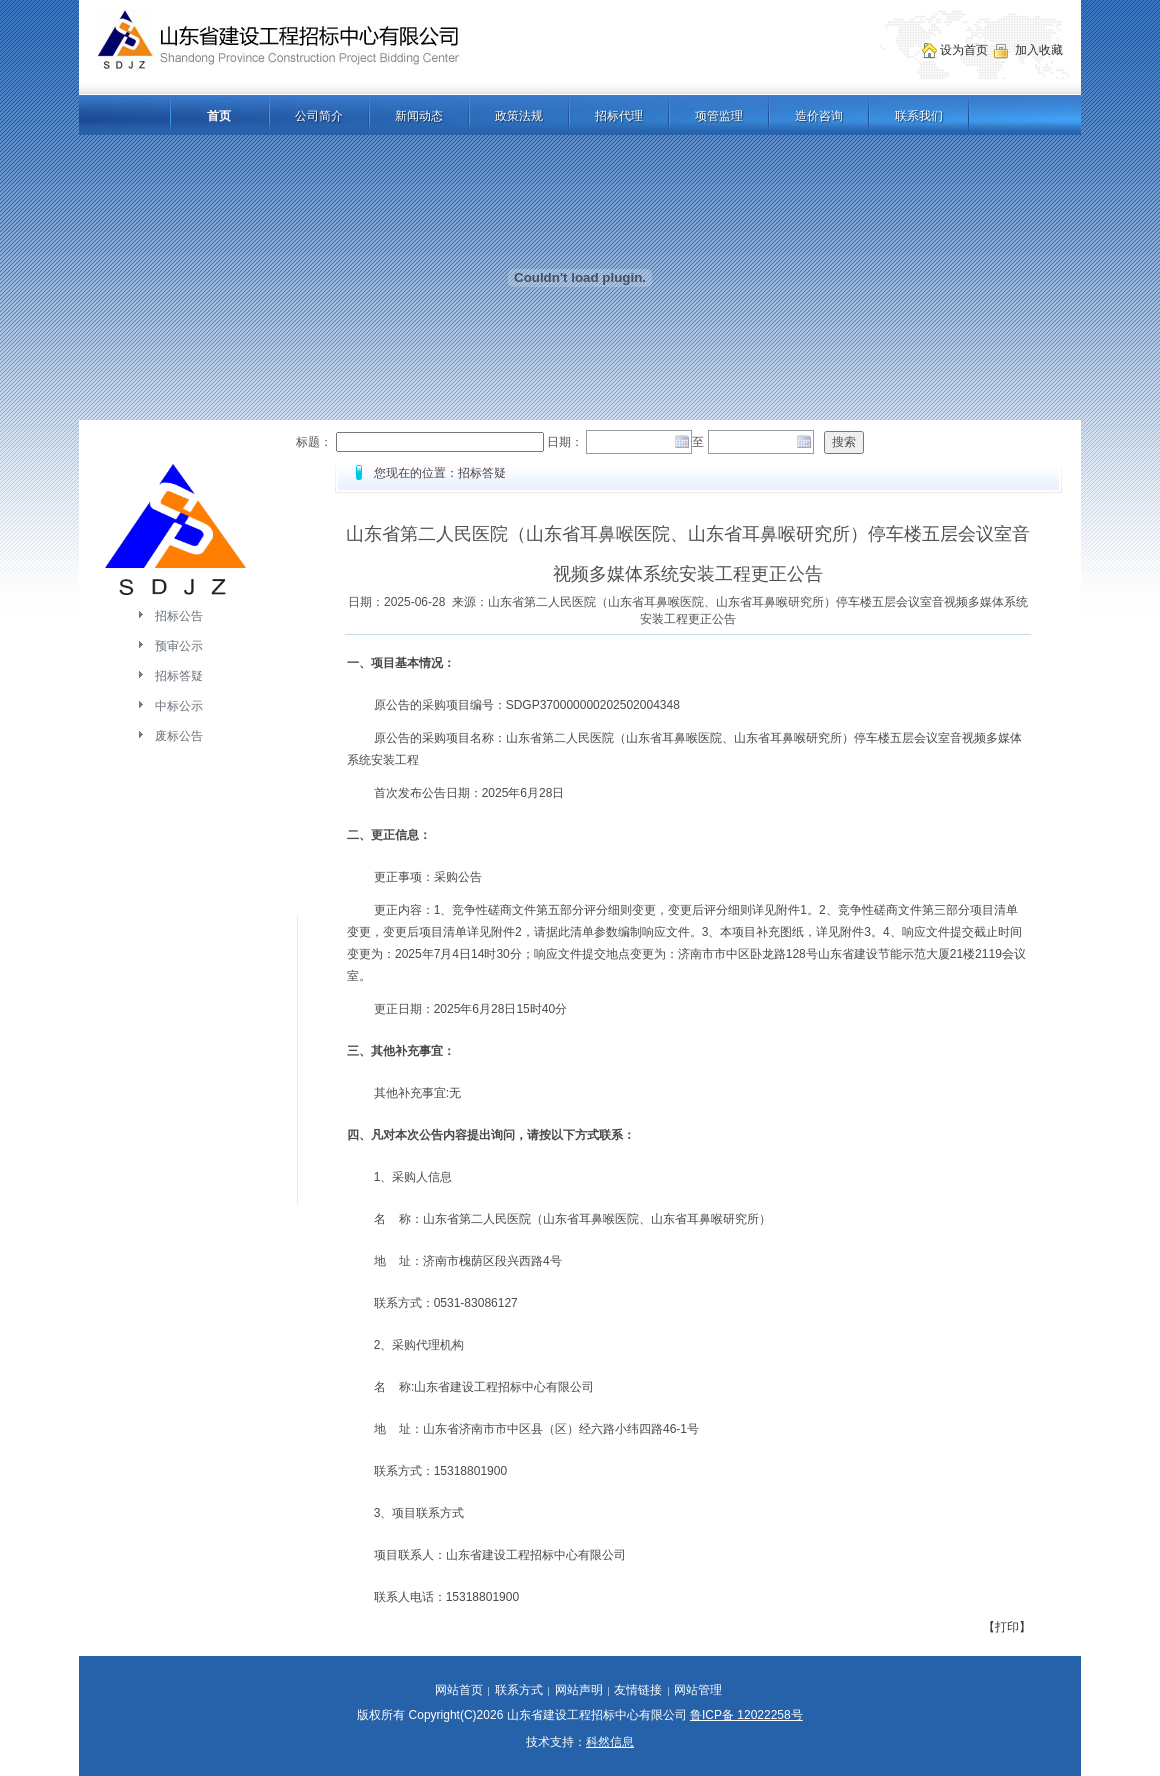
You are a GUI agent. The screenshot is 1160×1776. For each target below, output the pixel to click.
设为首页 (965, 50)
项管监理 (719, 116)
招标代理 (619, 116)
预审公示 (179, 646)
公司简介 (319, 116)
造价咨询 (819, 116)
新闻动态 (419, 116)
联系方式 (519, 1690)
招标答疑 (179, 676)
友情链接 (638, 1690)
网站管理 (698, 1690)
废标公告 (179, 736)
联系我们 (919, 116)
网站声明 (579, 1690)
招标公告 (179, 616)
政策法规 (519, 116)
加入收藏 (1040, 50)
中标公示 (179, 706)
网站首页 (459, 1690)
